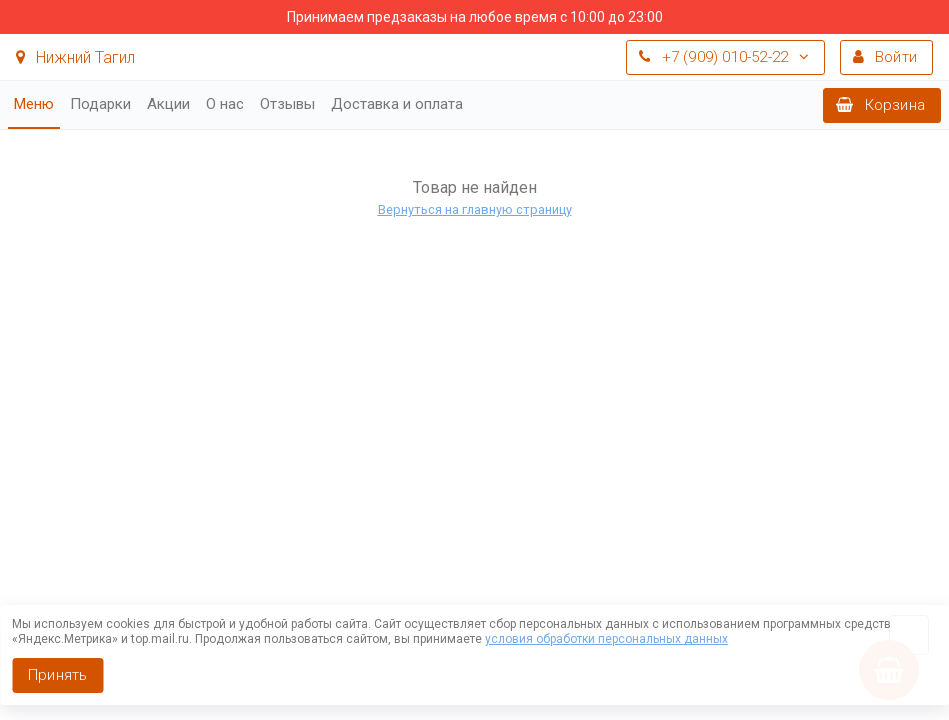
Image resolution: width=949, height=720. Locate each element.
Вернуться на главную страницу (475, 209)
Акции (168, 104)
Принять (57, 675)
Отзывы (287, 104)
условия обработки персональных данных (606, 639)
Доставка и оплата (397, 104)
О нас (225, 104)
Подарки (100, 104)
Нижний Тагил (75, 57)
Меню (34, 104)
